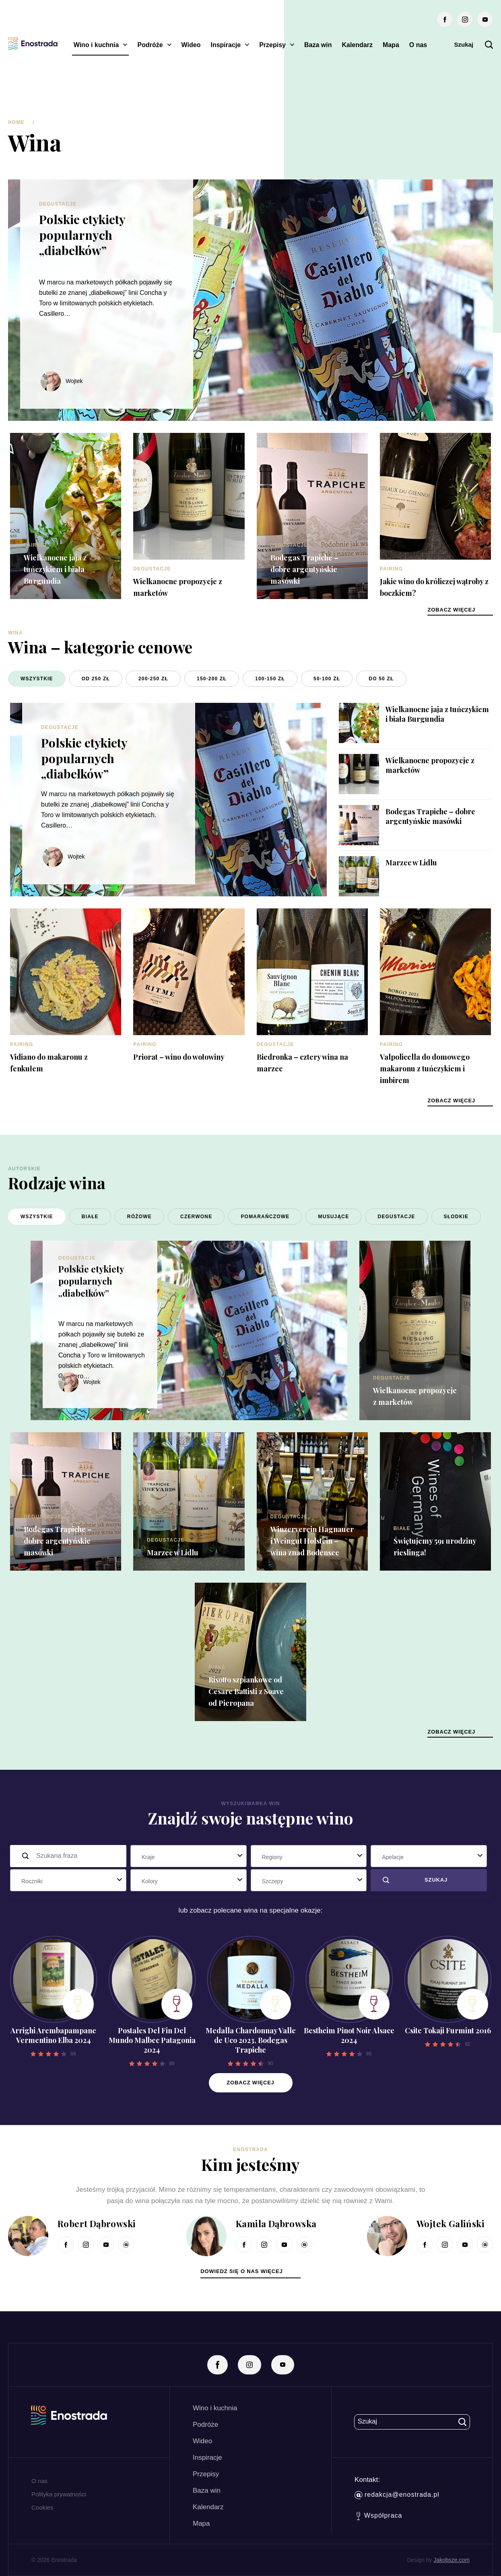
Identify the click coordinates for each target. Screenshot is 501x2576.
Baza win (318, 44)
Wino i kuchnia (96, 44)
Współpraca (379, 2516)
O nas (418, 44)
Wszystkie (37, 679)
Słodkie (456, 1216)
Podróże (150, 44)
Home (16, 122)
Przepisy (272, 44)
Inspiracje (225, 44)
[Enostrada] (33, 42)
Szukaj (473, 45)
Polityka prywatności (58, 2494)
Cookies (42, 2507)
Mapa (391, 44)
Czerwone (196, 1216)
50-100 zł (326, 679)
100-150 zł (270, 679)
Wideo (191, 44)
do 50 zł (381, 679)
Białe (90, 1216)
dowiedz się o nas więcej (241, 2271)
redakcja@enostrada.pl (397, 2495)
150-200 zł (212, 679)
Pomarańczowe (265, 1216)
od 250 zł (96, 679)
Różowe (139, 1216)
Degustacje (57, 204)
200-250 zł (153, 679)
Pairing (35, 545)
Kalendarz (357, 44)
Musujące (333, 1216)
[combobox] (188, 1856)
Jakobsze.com (452, 2560)
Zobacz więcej (250, 2083)
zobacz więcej (451, 610)
